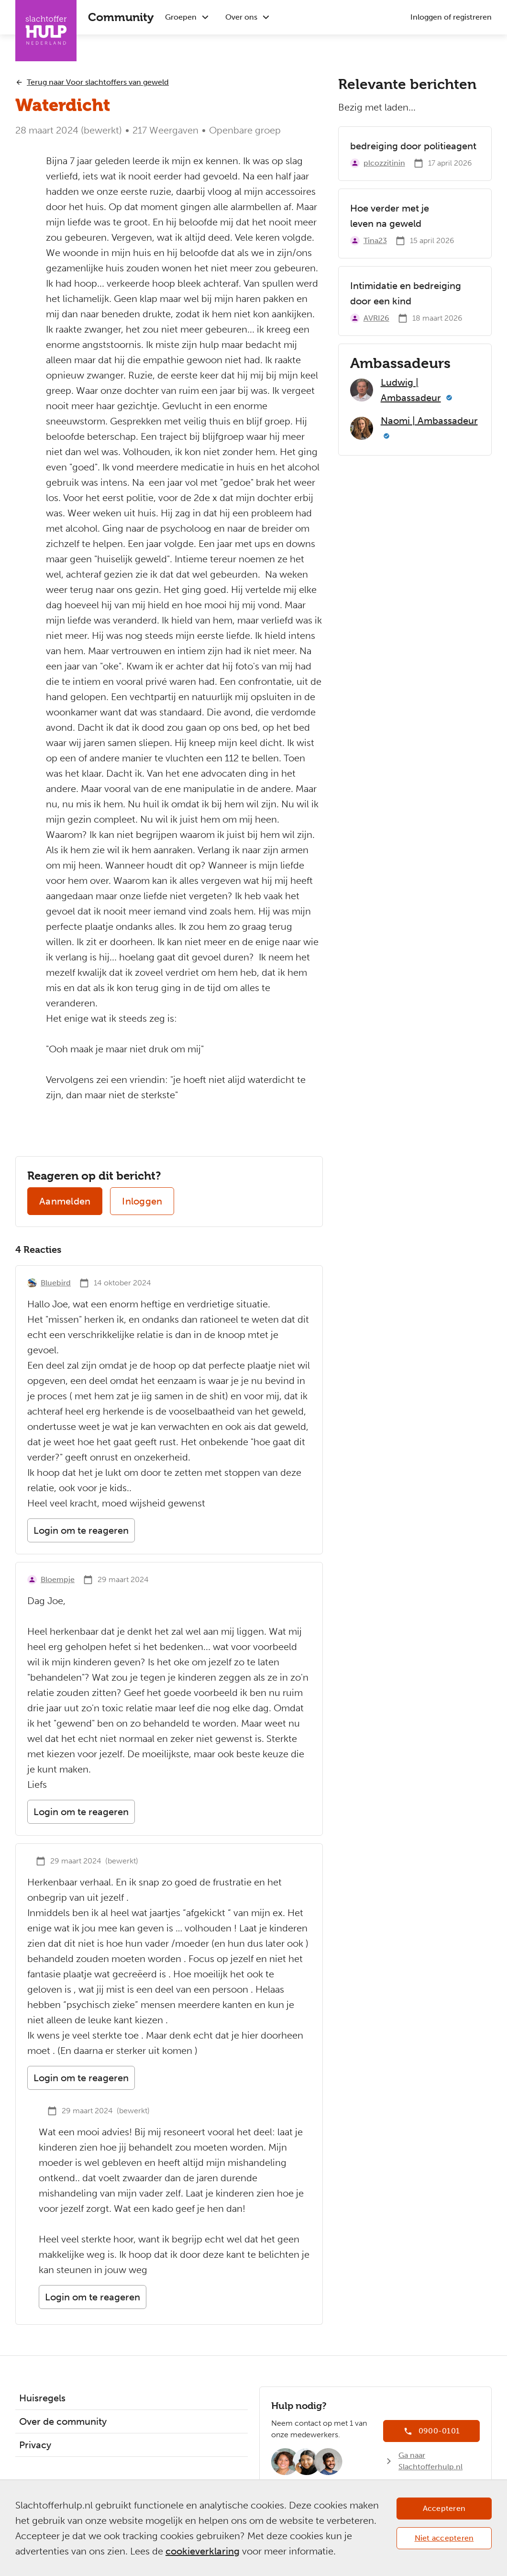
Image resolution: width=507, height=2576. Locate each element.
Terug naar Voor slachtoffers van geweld (98, 82)
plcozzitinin (384, 162)
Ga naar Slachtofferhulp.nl (430, 2461)
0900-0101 (439, 2430)
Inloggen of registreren (451, 17)
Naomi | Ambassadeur (429, 420)
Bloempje (58, 1579)
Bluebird (56, 1282)
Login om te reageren (81, 1530)
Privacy (35, 2445)
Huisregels (42, 2398)
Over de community (63, 2421)
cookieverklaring (202, 2551)
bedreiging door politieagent (413, 146)
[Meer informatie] (449, 398)
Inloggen (142, 1201)
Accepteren (444, 2508)
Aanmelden (64, 1201)
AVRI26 (376, 318)
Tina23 (375, 240)
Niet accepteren (444, 2538)
